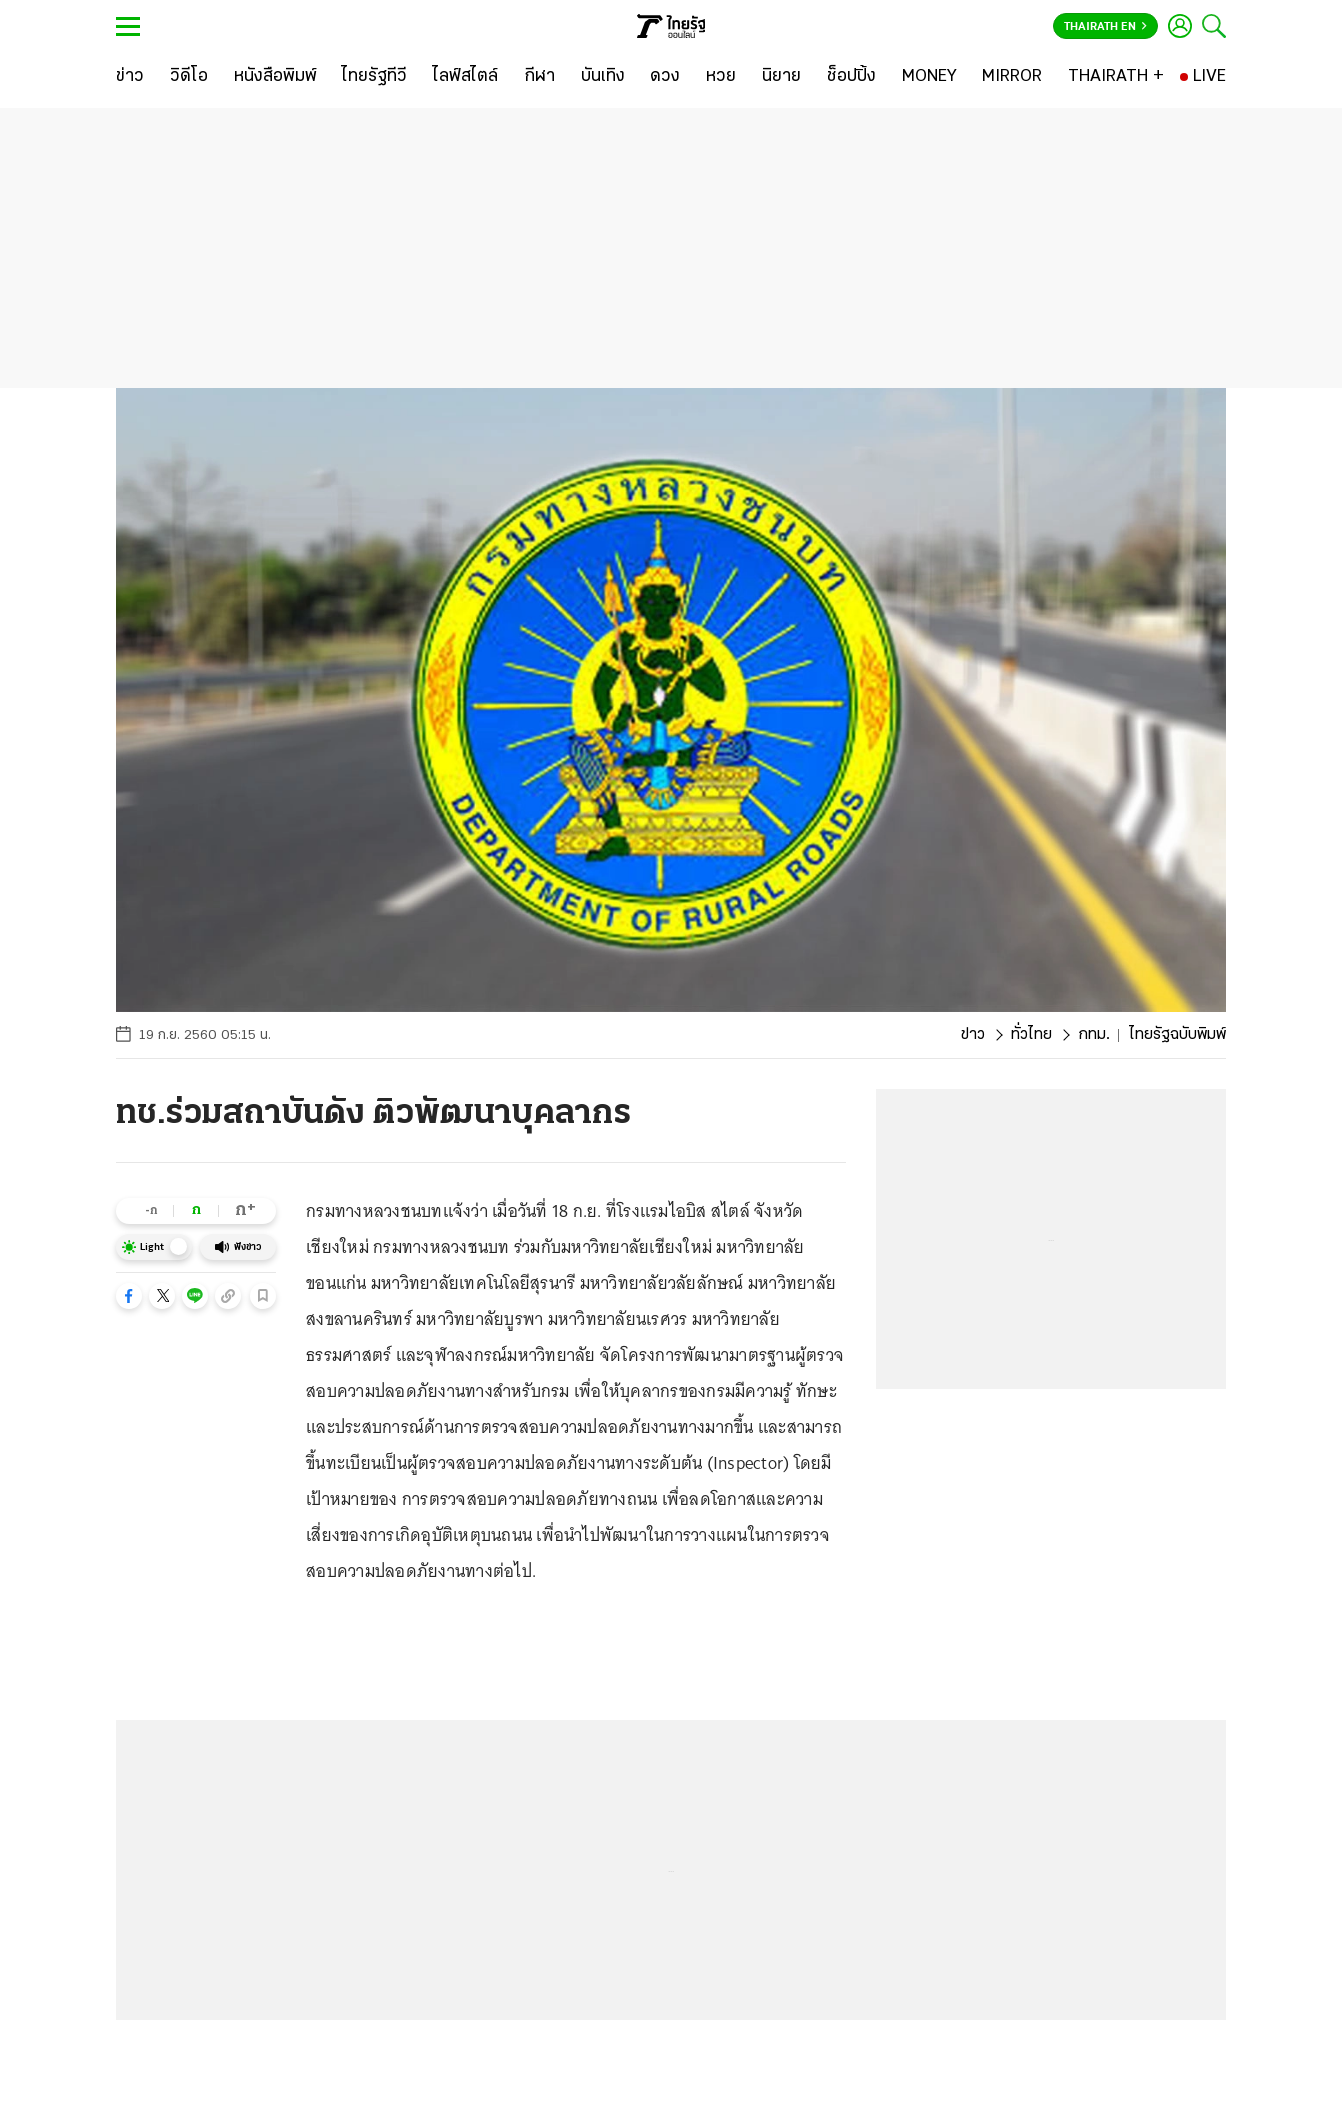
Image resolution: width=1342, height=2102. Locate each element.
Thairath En (1105, 27)
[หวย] (721, 77)
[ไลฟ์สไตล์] (465, 77)
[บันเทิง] (603, 77)
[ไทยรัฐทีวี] (374, 77)
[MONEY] (929, 77)
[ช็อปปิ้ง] (851, 77)
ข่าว (973, 1035)
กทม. (1094, 1035)
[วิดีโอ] (189, 77)
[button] (129, 1296)
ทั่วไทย (1031, 1035)
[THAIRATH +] (1116, 77)
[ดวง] (665, 77)
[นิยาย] (781, 77)
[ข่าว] (130, 77)
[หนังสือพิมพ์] (275, 77)
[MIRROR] (1012, 77)
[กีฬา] (539, 77)
